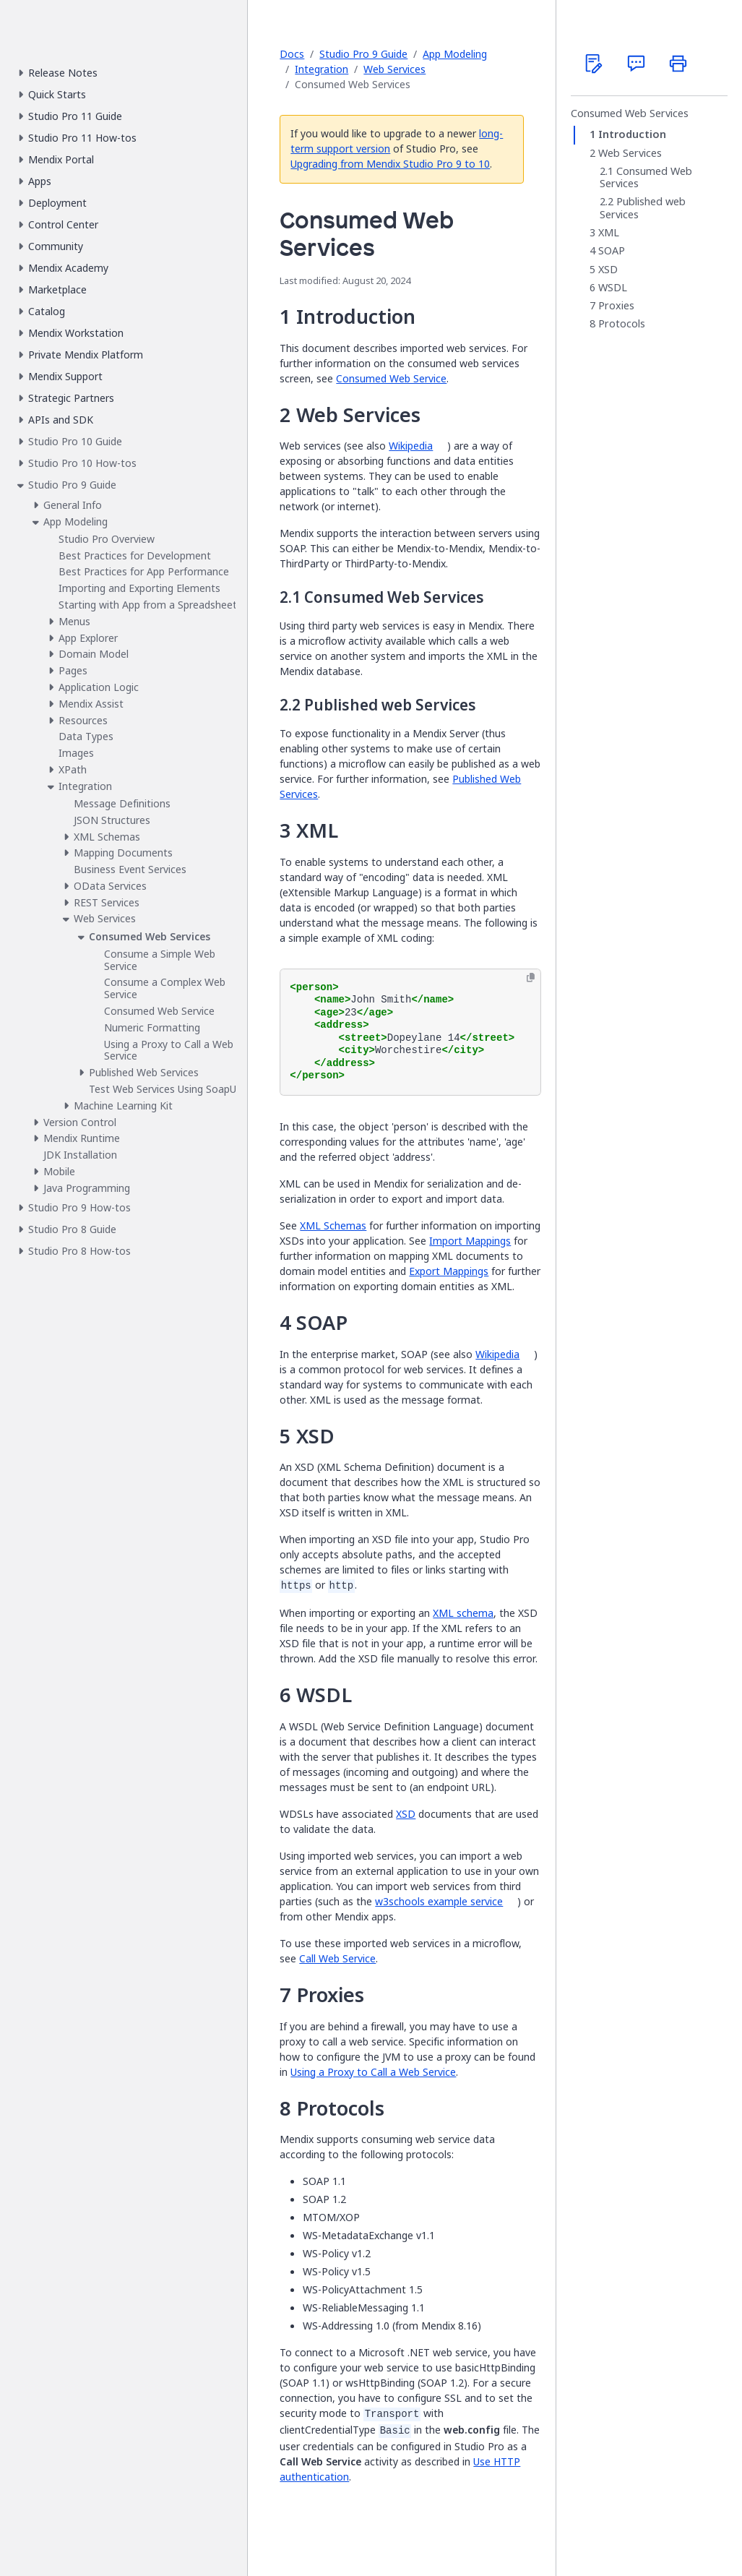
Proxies (616, 306)
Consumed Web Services (630, 113)
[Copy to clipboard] (531, 978)
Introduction (632, 134)
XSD (405, 1813)
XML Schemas (333, 1225)
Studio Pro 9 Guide (363, 53)
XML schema (463, 1612)
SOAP (611, 251)
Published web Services (643, 208)
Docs (292, 53)
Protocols (621, 324)
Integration (321, 69)
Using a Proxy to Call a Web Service (373, 2071)
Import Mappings (470, 1240)
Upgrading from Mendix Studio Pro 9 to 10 (390, 163)
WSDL (612, 288)
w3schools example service (439, 1901)
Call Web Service (337, 1958)
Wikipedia (411, 445)
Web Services (394, 69)
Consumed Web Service (391, 378)
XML (608, 233)
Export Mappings (448, 1271)
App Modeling (455, 53)
